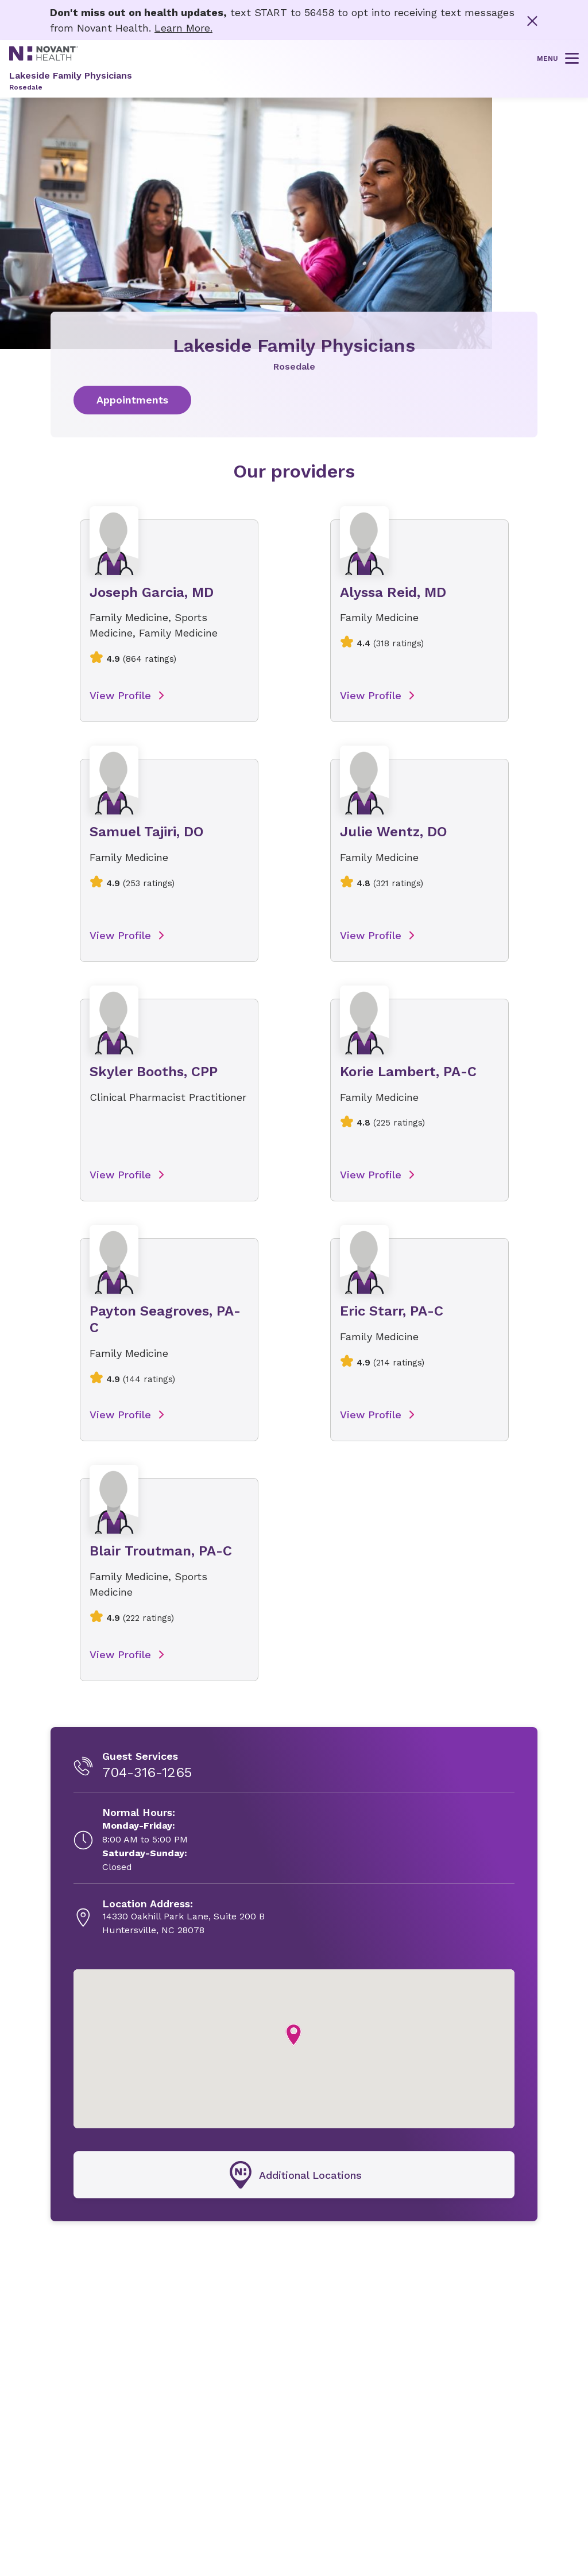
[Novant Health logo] (43, 57)
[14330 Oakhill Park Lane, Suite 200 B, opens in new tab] (183, 1918)
